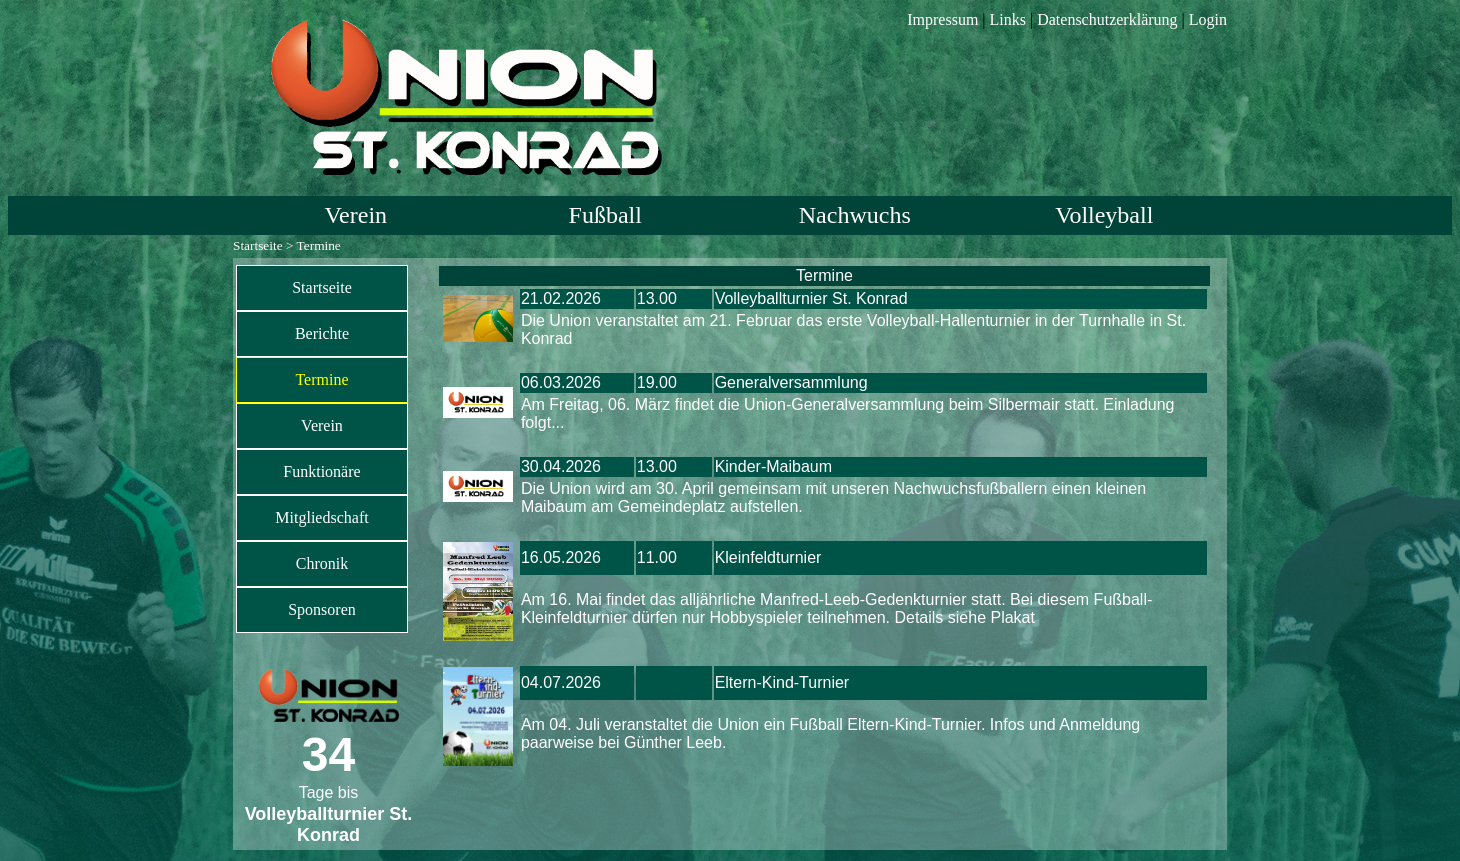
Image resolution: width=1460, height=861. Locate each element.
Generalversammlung (791, 382)
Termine (321, 379)
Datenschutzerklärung (1107, 19)
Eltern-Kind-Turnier (782, 682)
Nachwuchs (855, 215)
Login (1208, 19)
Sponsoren (322, 609)
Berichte (322, 333)
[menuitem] (322, 288)
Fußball (605, 215)
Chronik (322, 563)
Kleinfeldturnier (768, 557)
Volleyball (1104, 215)
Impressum (942, 19)
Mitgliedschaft (321, 517)
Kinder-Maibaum (773, 466)
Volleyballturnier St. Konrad (811, 298)
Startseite (258, 245)
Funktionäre (321, 471)
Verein (355, 215)
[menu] (322, 449)
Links (1008, 19)
